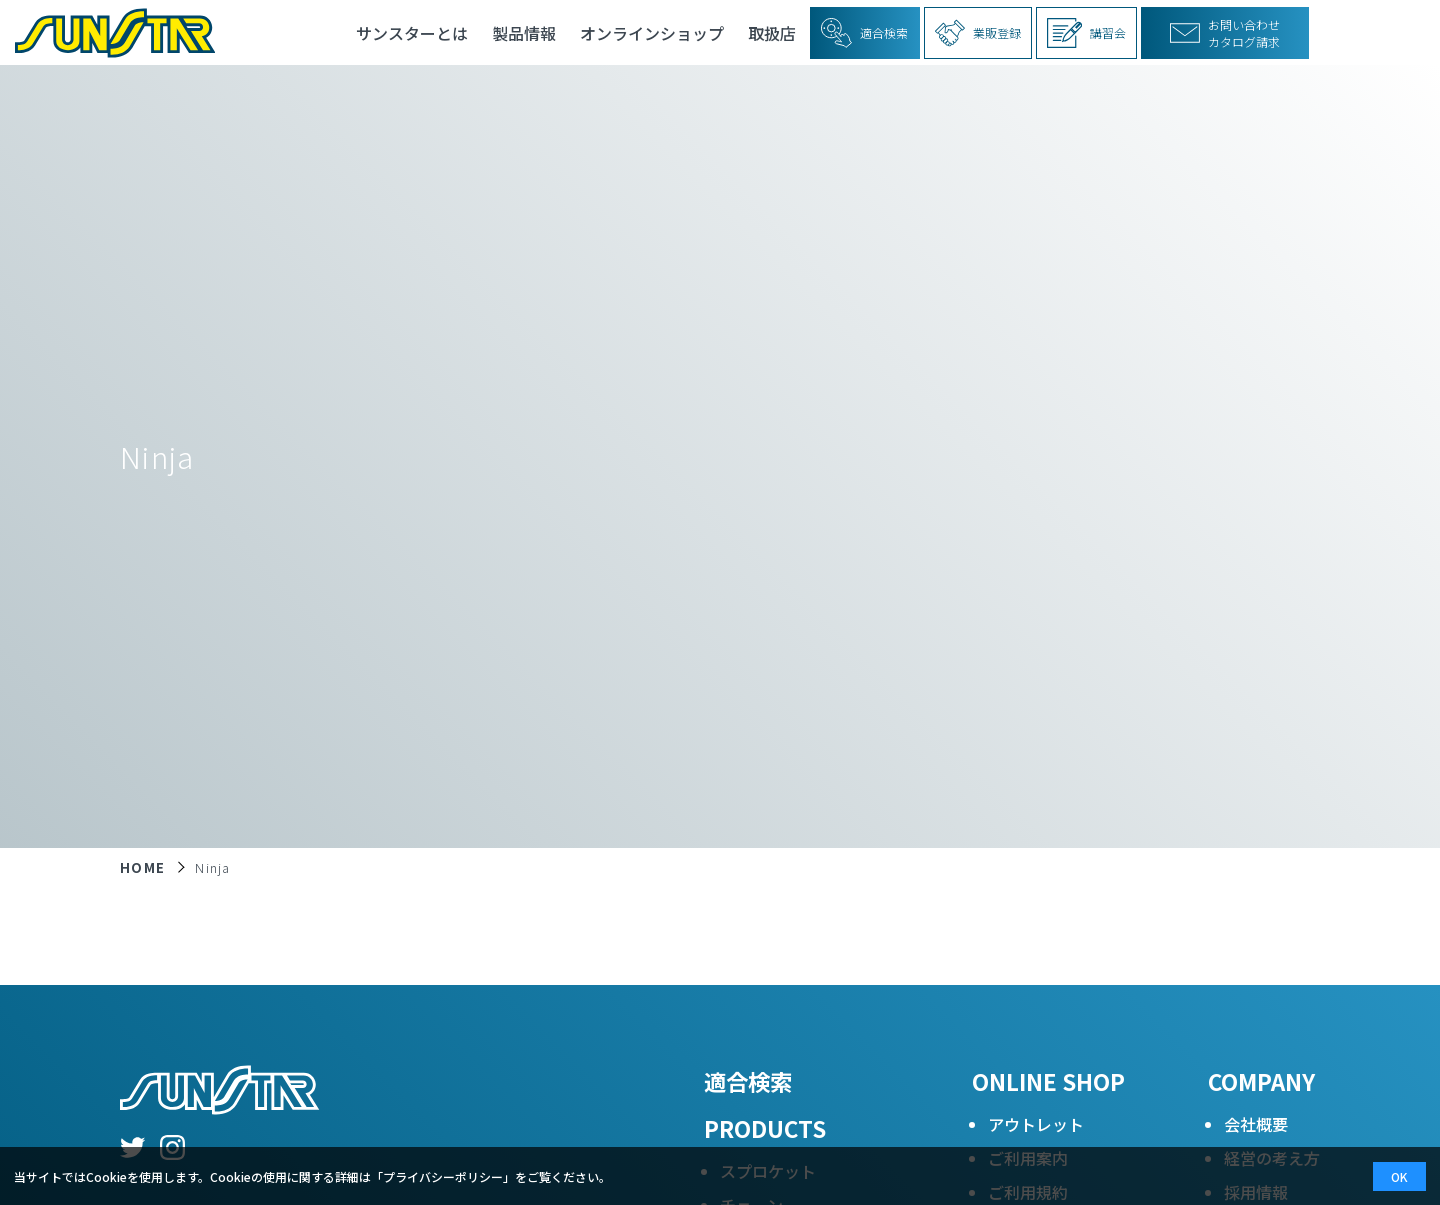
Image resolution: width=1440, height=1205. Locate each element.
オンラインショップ (652, 33)
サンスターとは (412, 33)
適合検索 (748, 1081)
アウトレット (1036, 1124)
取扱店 (772, 33)
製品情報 (524, 33)
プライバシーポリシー (443, 1176)
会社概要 (1256, 1124)
